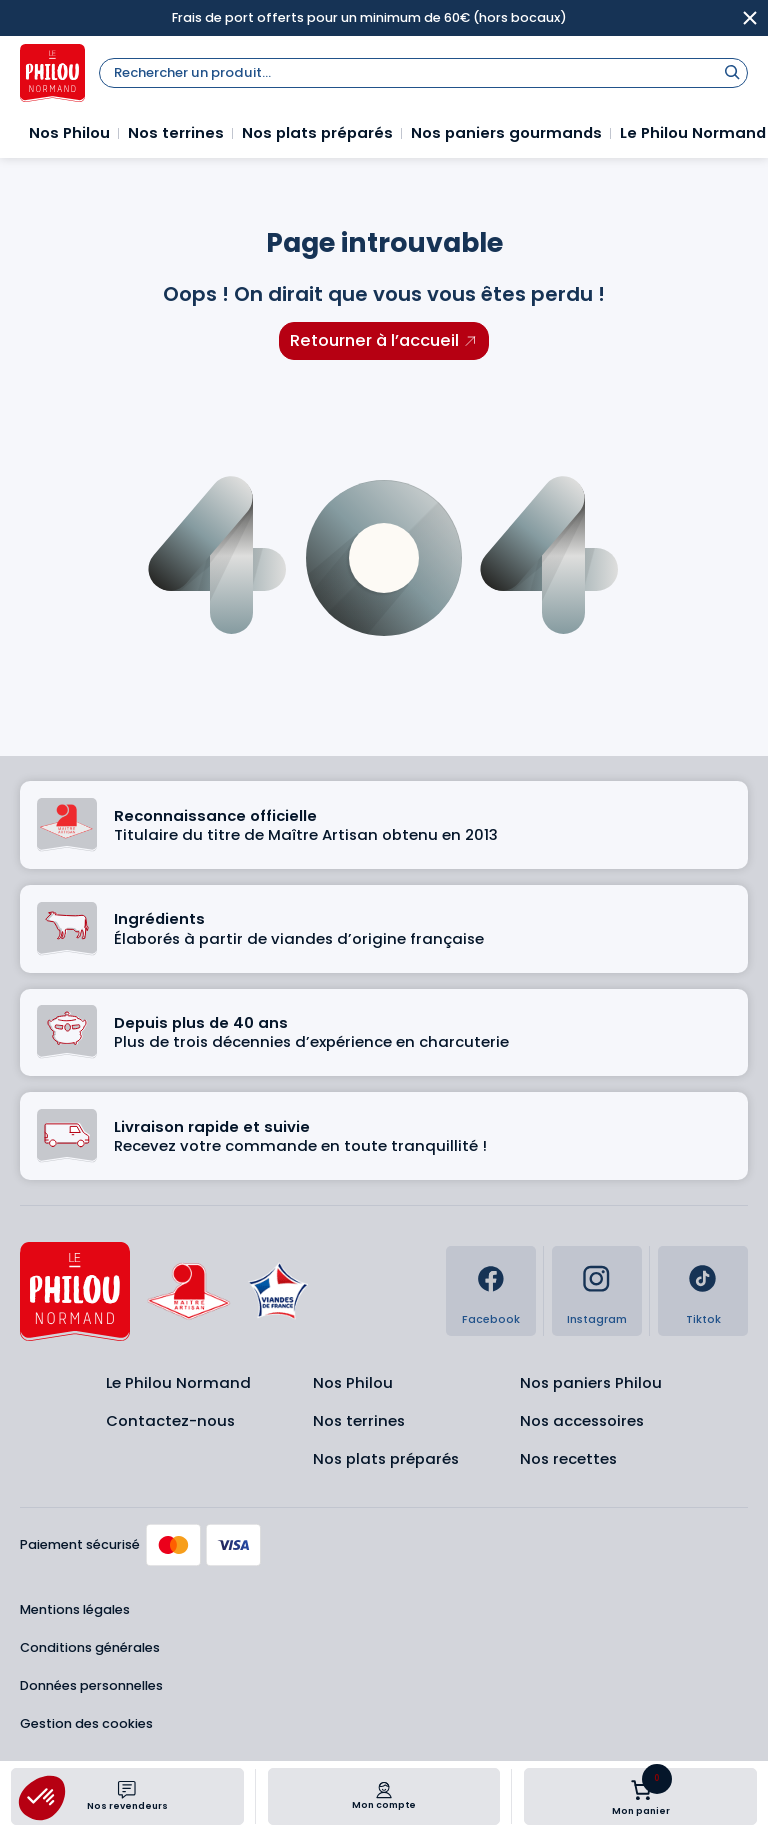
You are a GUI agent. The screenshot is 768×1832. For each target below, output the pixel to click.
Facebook (491, 1319)
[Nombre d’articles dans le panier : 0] (641, 1790)
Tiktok (703, 1319)
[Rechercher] (731, 71)
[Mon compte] (384, 1790)
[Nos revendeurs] (127, 1790)
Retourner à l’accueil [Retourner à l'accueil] (374, 340)
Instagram (597, 1319)
